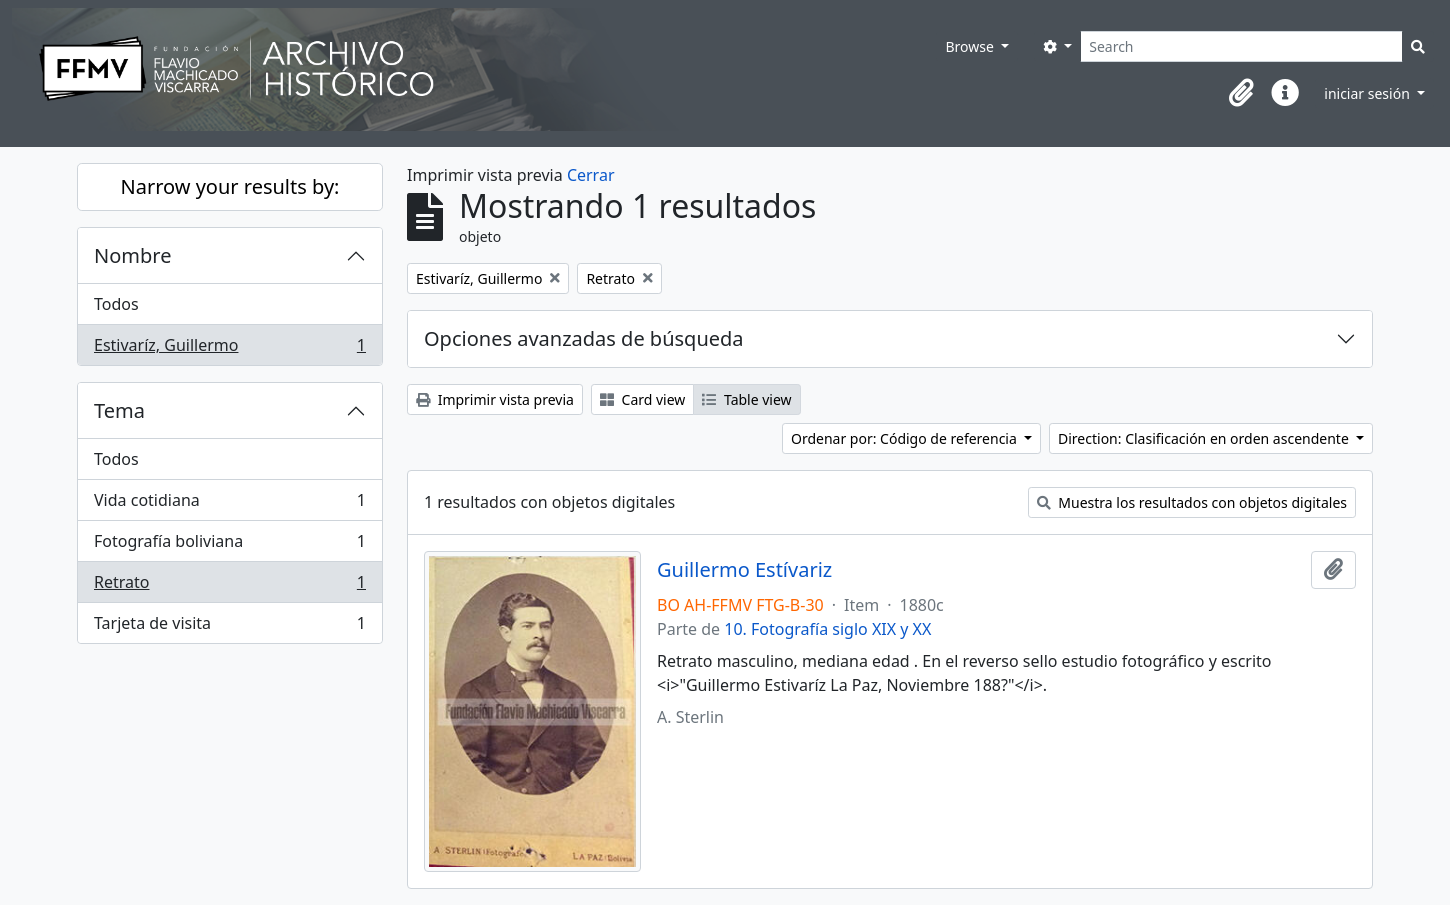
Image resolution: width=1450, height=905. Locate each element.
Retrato (229, 586)
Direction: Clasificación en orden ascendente (1205, 438)
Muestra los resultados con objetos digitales (1192, 502)
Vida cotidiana (229, 504)
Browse (971, 46)
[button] (1241, 93)
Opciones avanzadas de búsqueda (584, 338)
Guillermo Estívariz (744, 570)
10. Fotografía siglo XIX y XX (827, 629)
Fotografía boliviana (229, 545)
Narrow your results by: (230, 186)
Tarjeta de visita (229, 627)
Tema (119, 410)
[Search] (1241, 46)
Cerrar (591, 175)
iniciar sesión (1368, 93)
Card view (642, 399)
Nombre (132, 255)
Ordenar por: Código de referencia (906, 438)
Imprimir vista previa (495, 399)
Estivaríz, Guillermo (229, 349)
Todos (116, 304)
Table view (746, 399)
